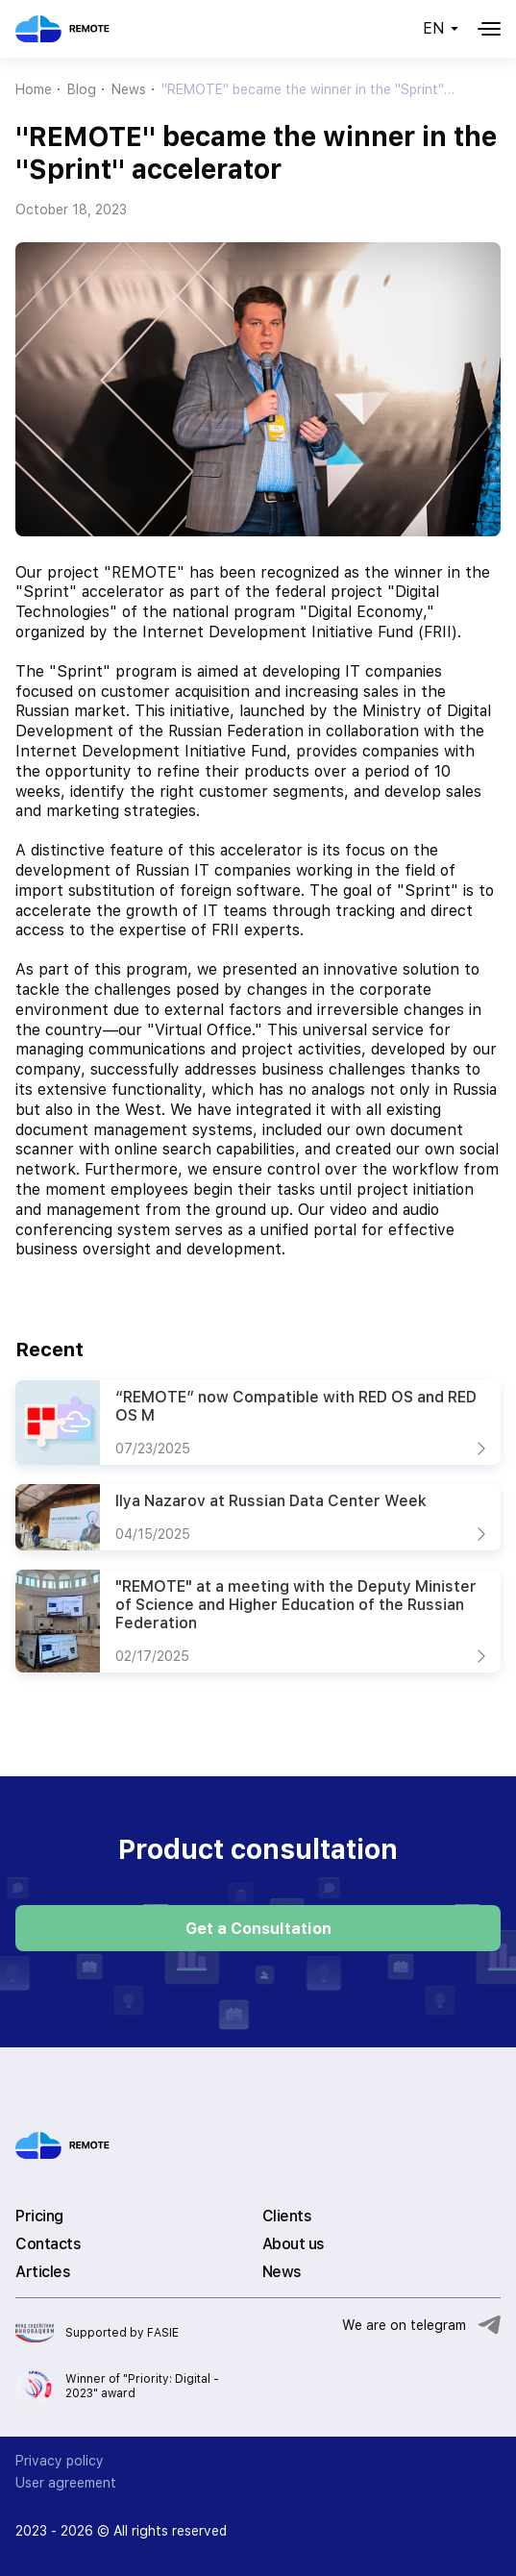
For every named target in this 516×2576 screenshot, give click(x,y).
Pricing (39, 2216)
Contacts (48, 2244)
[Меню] (489, 29)
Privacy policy (59, 2460)
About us (293, 2244)
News (282, 2272)
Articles (42, 2272)
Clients (287, 2216)
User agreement (65, 2482)
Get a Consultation (258, 1929)
